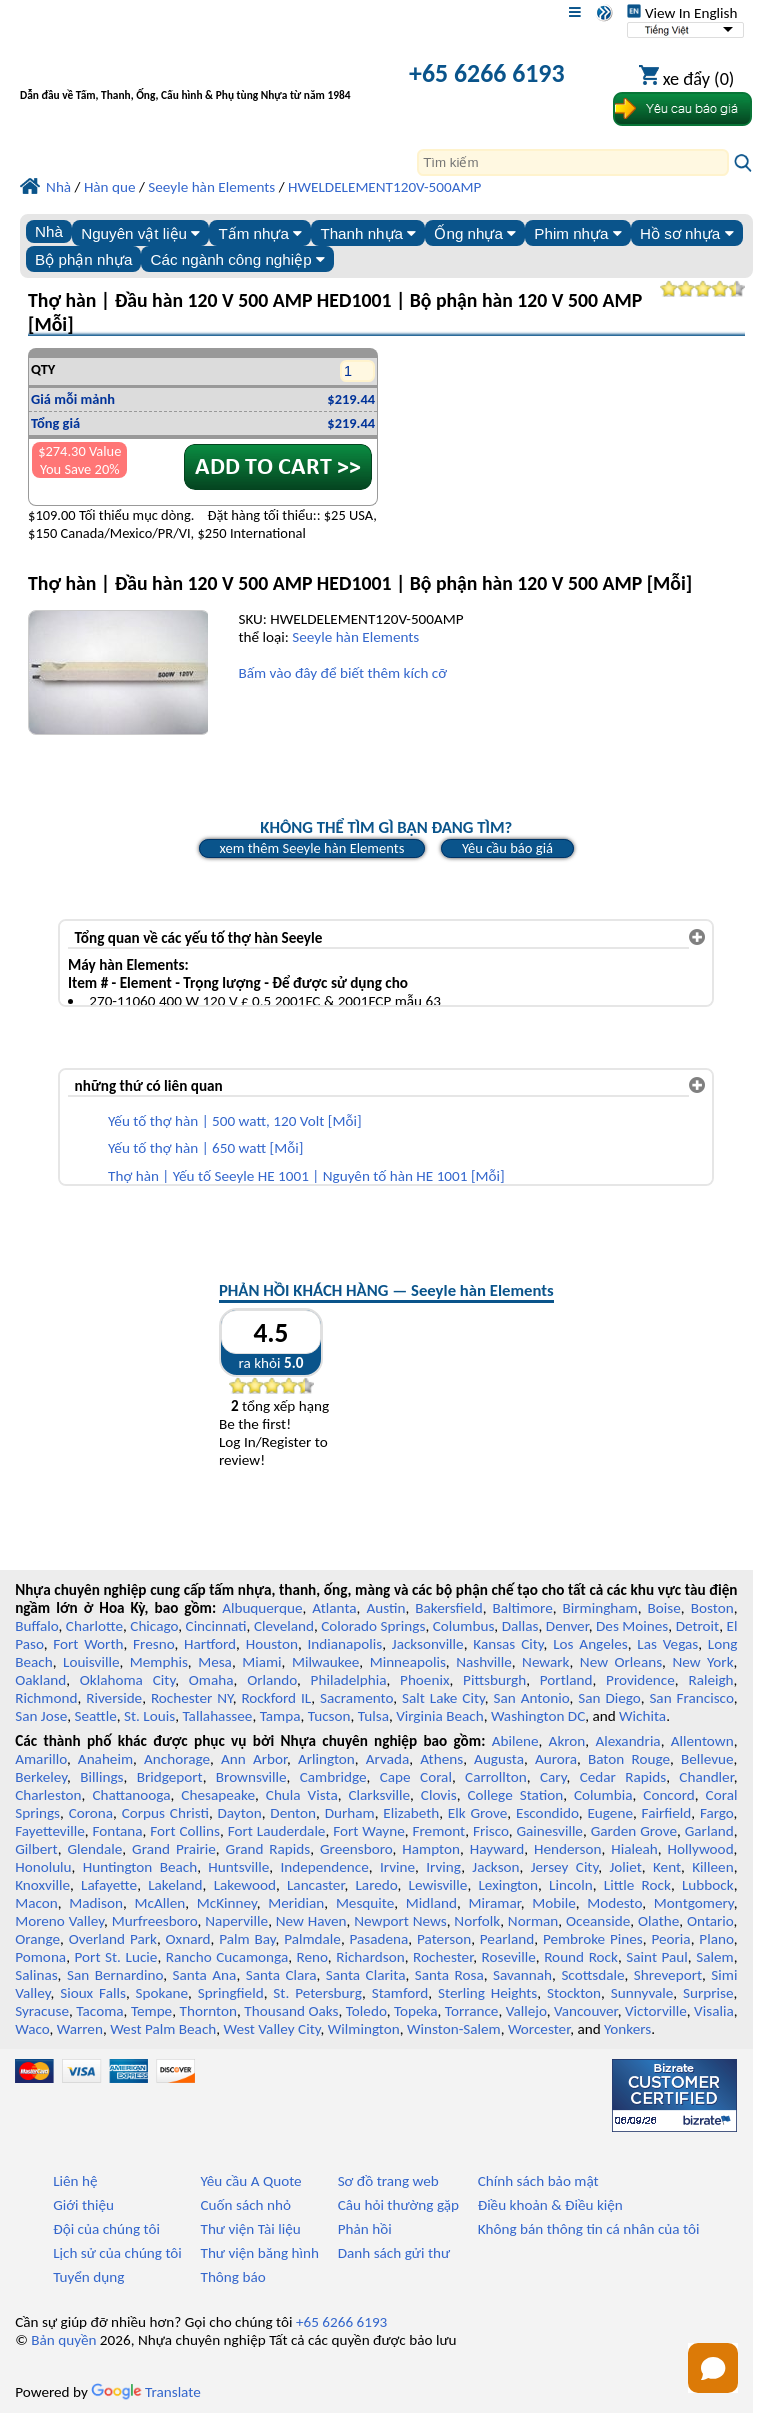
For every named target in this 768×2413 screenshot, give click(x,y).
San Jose (41, 1716)
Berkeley (41, 1777)
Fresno (153, 1644)
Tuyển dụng (88, 2277)
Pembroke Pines (593, 1939)
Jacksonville (428, 1644)
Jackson (495, 1867)
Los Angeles (590, 1644)
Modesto (614, 1903)
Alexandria (627, 1741)
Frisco (491, 1831)
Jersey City (565, 1867)
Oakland (40, 1680)
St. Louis (149, 1716)
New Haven (311, 1921)
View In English (682, 13)
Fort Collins (185, 1831)
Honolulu (43, 1867)
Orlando (272, 1680)
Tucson (329, 1716)
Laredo (376, 1885)
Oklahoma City (127, 1680)
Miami (261, 1662)
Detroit (698, 1626)
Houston (272, 1644)
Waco (32, 2029)
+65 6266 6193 (486, 73)
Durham (350, 1813)
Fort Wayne (369, 1831)
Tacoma (99, 2011)
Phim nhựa (577, 233)
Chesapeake (218, 1795)
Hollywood (701, 1849)
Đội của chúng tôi (106, 2229)
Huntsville (238, 1867)
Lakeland (175, 1885)
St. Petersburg (317, 1993)
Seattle (95, 1716)
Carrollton (496, 1777)
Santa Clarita (366, 1975)
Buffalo (36, 1626)
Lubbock (708, 1885)
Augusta (499, 1759)
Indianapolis (344, 1644)
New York (702, 1662)
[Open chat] (713, 2368)
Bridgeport (170, 1777)
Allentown (702, 1741)
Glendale (94, 1849)
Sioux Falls (93, 1993)
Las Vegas (667, 1644)
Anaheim (105, 1759)
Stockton (574, 1993)
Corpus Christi (165, 1813)
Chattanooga (131, 1795)
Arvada (387, 1759)
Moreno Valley (59, 1921)
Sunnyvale (642, 1993)
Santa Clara (281, 1975)
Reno (312, 1957)
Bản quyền (63, 2340)
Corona (91, 1813)
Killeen (712, 1867)
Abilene (515, 1741)
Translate (146, 2392)
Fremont (439, 1831)
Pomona (40, 1957)
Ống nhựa (475, 233)
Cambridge (333, 1777)
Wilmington (364, 2029)
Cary (553, 1777)
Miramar (495, 1903)
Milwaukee (325, 1662)
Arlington (326, 1759)
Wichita (642, 1716)
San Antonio (532, 1698)
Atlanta (334, 1608)
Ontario (710, 1921)
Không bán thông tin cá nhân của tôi (589, 2229)
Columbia (603, 1795)
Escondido (547, 1813)
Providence (640, 1680)
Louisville (91, 1662)
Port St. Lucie (116, 1957)
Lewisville (438, 1885)
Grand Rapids (268, 1849)
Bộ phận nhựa (83, 259)
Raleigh (710, 1680)
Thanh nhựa (368, 233)
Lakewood (245, 1885)
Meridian (296, 1903)
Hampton (431, 1849)
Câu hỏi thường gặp (398, 2205)
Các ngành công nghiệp (238, 259)
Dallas (520, 1626)
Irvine (397, 1867)
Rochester (443, 1957)
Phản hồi (365, 2229)
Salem (714, 1957)
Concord (668, 1795)
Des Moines (632, 1626)
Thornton (208, 2011)
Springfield (231, 1993)
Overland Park (113, 1939)
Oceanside (598, 1921)
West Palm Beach (163, 2029)
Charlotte (94, 1626)
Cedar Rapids (623, 1777)
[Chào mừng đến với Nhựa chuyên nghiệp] (190, 75)
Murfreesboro (155, 1921)
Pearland (507, 1939)
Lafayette (109, 1885)
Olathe (658, 1921)
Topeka (416, 2011)
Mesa (215, 1662)
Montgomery (694, 1903)
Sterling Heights (487, 1993)
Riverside (114, 1698)
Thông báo (232, 2277)
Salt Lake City (443, 1698)
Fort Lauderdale (277, 1831)
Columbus (464, 1626)
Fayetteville (50, 1831)
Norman (533, 1921)
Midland (431, 1903)
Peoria (670, 1939)
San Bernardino (115, 1975)
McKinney (227, 1903)
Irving (443, 1867)
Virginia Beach (440, 1716)
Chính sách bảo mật (538, 2181)
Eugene (610, 1813)
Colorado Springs (373, 1626)
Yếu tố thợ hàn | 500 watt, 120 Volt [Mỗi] (235, 1121)
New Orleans (621, 1662)
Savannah (522, 1975)
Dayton (240, 1813)
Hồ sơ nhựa (687, 233)
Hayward (497, 1849)
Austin (385, 1608)
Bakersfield (448, 1608)
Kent (667, 1867)
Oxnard (188, 1939)
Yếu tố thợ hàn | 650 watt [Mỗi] (205, 1148)
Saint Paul (657, 1957)
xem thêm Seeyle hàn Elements (312, 848)
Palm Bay (247, 1939)
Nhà (49, 231)
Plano (716, 1939)
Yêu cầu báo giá (507, 848)
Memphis (159, 1662)
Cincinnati (216, 1626)
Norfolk (477, 1921)
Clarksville (380, 1795)
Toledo (366, 2011)
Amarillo (41, 1759)
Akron (567, 1741)
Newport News (400, 1921)
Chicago (154, 1626)
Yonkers (627, 2029)
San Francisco (691, 1698)
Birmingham (600, 1608)
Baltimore (522, 1608)
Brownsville (251, 1777)
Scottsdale (592, 1975)
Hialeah (634, 1849)
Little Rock (637, 1885)
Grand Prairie (174, 1849)
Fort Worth (88, 1644)
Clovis (439, 1795)
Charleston (48, 1795)
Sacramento (356, 1698)
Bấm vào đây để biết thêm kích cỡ (342, 673)
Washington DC (538, 1716)
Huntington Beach (140, 1867)
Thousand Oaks (291, 2011)
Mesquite (365, 1903)
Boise (664, 1608)
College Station (515, 1795)
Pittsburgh (494, 1680)
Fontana (118, 1831)
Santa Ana (205, 1975)
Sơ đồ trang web (388, 2181)
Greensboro (356, 1849)
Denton (293, 1813)
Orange (37, 1939)
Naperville (236, 1921)
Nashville (484, 1662)
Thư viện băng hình (259, 2253)
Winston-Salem (454, 2029)
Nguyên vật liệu (140, 233)
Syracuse (42, 2011)
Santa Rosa (449, 1975)
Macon (36, 1903)
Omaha (211, 1680)
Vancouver (586, 2011)
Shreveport (668, 1975)
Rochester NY (192, 1698)
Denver (567, 1626)
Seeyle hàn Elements (355, 637)
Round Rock (581, 1957)
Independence (324, 1867)
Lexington (508, 1885)
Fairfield (667, 1813)
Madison (96, 1903)
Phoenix (424, 1680)
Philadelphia (349, 1680)
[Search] (573, 162)
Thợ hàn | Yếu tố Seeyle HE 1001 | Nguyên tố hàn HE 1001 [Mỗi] (306, 1176)
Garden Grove (634, 1831)
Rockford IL (276, 1698)
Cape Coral (416, 1777)
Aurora (556, 1759)
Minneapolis (408, 1662)
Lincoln (571, 1885)
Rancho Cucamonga (227, 1957)
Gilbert (36, 1849)
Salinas (36, 1975)
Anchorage (177, 1759)
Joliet (625, 1867)
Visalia (714, 2011)
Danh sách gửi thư (394, 2253)
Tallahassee (217, 1716)
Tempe (151, 2011)
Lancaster (315, 1885)
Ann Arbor (254, 1759)
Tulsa (373, 1716)
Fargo (717, 1813)
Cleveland (284, 1626)
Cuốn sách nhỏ (245, 2205)
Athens (441, 1759)
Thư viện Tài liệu (250, 2229)
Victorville (656, 2011)
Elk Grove (477, 1813)
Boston (712, 1608)
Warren (80, 2029)
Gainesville (549, 1831)
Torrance (472, 2011)
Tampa (280, 1716)
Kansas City (508, 1644)
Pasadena (379, 1939)
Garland (709, 1831)
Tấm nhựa (260, 233)
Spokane (162, 1993)
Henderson (568, 1849)
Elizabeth (411, 1813)
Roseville (509, 1957)
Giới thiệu (83, 2205)
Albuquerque (262, 1608)
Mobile (554, 1903)
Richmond (46, 1698)
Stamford (400, 1993)
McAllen (159, 1903)
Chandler (706, 1777)
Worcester (539, 2029)
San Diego (609, 1698)
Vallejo (526, 2011)
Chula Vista (302, 1795)
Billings (101, 1777)
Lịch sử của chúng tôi (117, 2253)
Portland (566, 1680)
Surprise (708, 1993)
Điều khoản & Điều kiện (550, 2205)
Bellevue (707, 1759)
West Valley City (272, 2029)
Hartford (210, 1644)
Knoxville (42, 1885)
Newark (545, 1662)
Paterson (444, 1939)
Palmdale (312, 1939)
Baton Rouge (629, 1759)
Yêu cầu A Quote (250, 2181)
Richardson (370, 1957)
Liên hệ (75, 2181)
